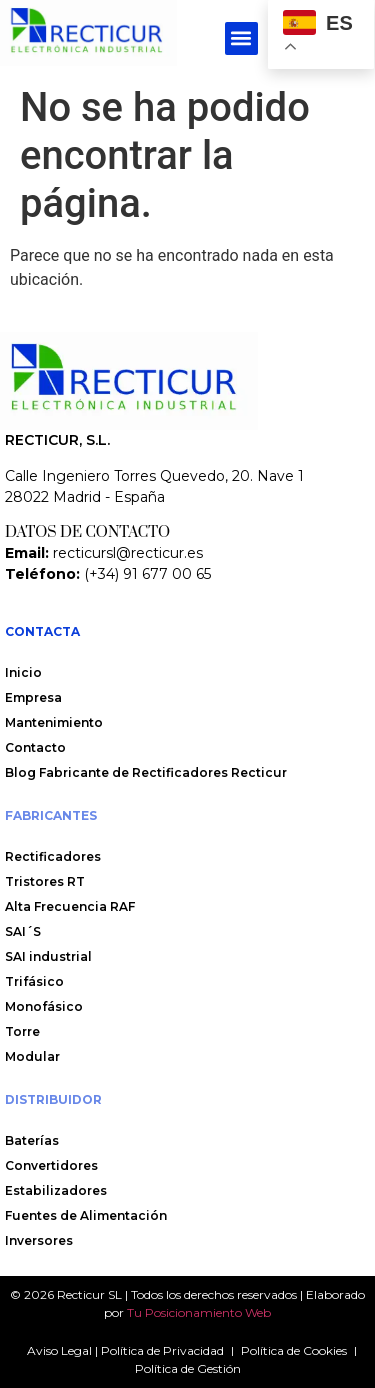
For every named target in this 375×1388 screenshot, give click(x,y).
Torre (22, 1031)
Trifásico (34, 981)
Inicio (23, 672)
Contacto (37, 747)
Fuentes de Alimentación (86, 1215)
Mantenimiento (54, 722)
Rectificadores (53, 856)
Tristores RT (45, 881)
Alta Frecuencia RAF (70, 906)
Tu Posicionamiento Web (199, 1312)
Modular (32, 1056)
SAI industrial (48, 956)
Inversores (39, 1240)
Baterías (32, 1140)
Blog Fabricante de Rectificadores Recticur (146, 772)
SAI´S (23, 931)
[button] (241, 38)
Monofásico (44, 1006)
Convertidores (51, 1165)
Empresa (33, 697)
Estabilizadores (56, 1190)
